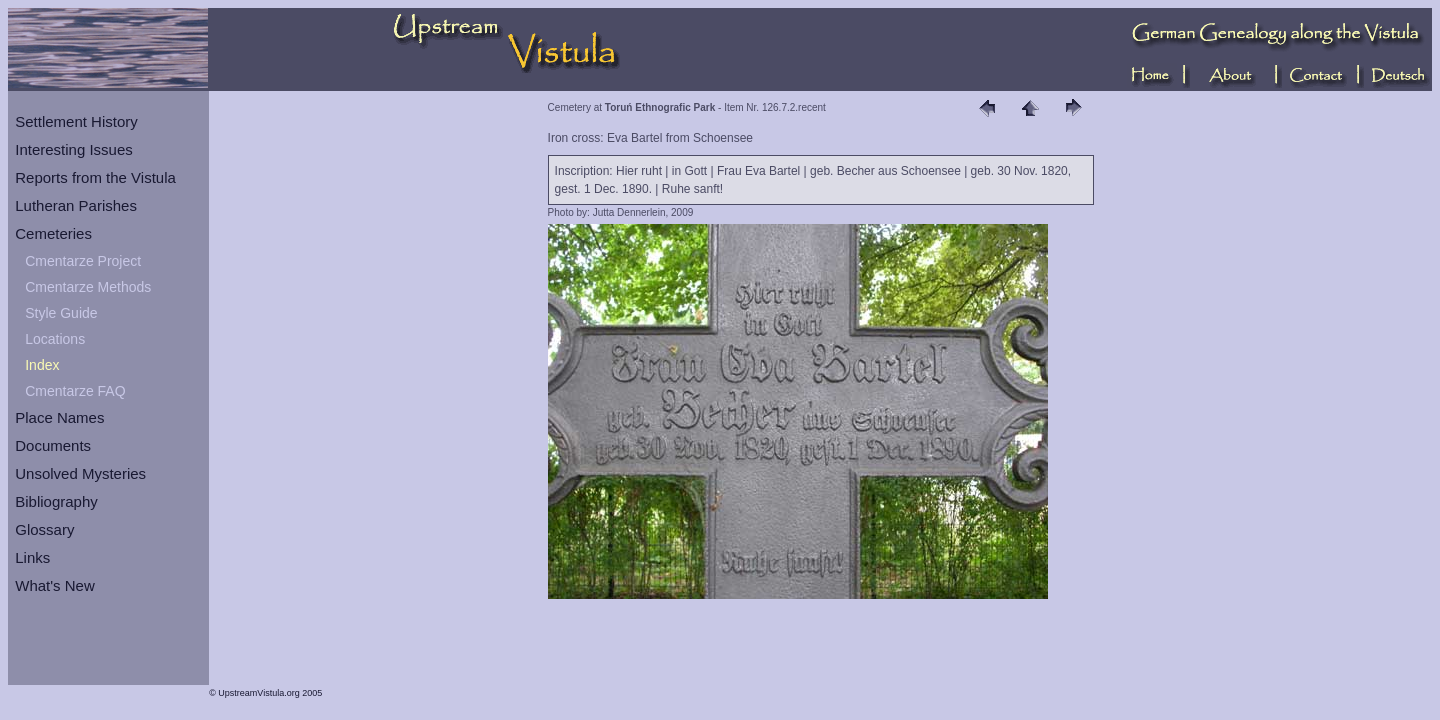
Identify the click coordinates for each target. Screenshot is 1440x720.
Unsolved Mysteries (80, 473)
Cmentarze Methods (88, 287)
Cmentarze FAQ (75, 391)
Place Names (59, 417)
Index (42, 365)
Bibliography (56, 501)
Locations (55, 339)
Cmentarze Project (83, 261)
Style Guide (61, 313)
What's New (55, 585)
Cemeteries (53, 233)
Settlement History (76, 121)
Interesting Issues (74, 149)
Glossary (44, 529)
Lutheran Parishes (76, 205)
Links (32, 557)
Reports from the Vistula (95, 177)
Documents (53, 445)
